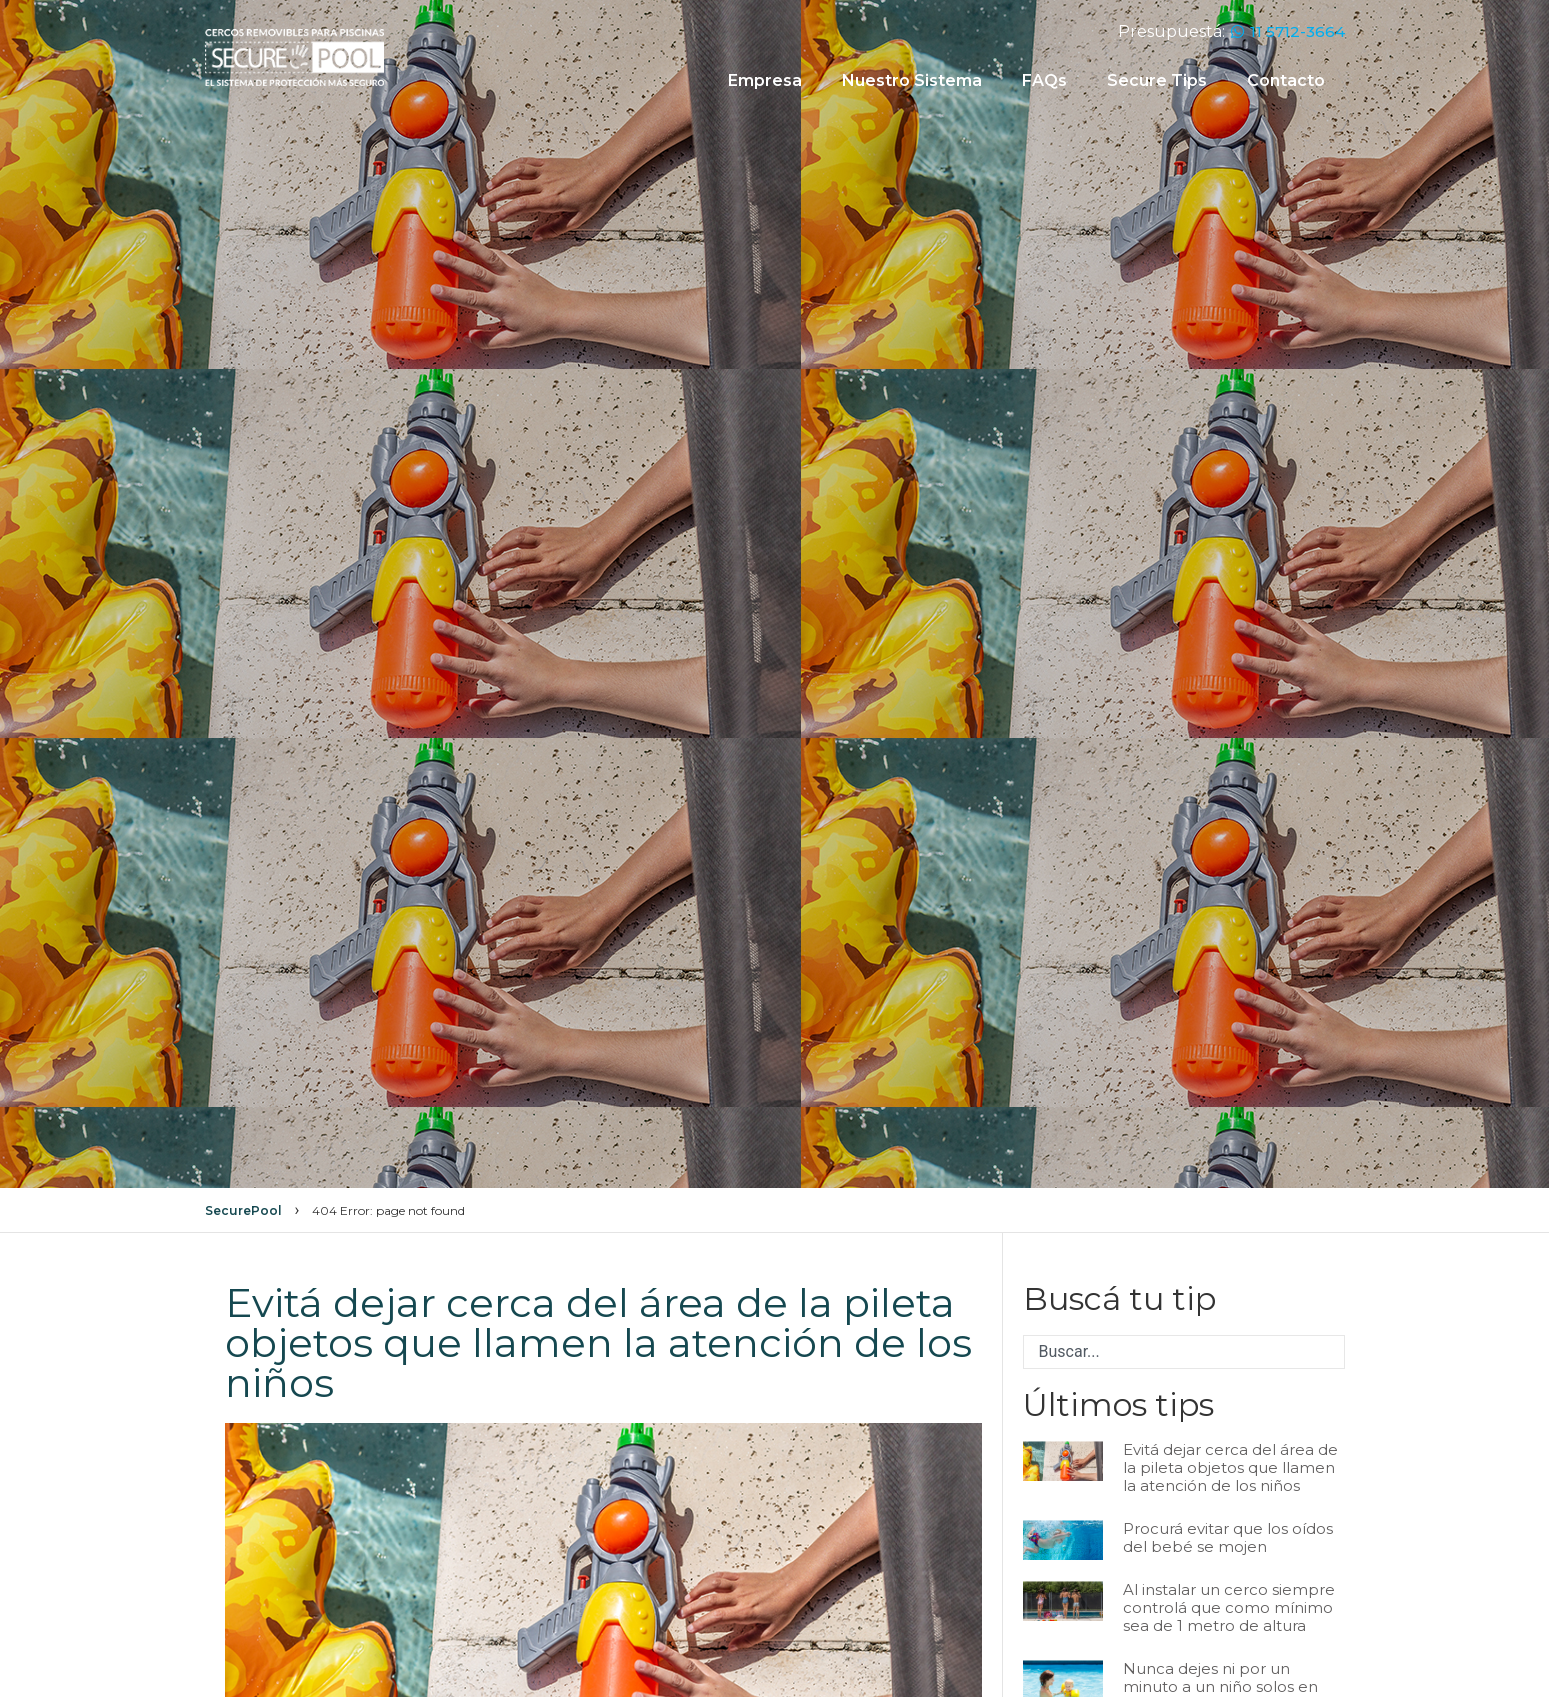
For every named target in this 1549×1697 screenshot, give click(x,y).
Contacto (1286, 80)
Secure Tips (1157, 80)
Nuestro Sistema (912, 80)
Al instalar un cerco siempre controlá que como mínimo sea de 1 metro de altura (1229, 1607)
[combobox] (1184, 1352)
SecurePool (243, 1210)
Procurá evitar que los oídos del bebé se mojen (1228, 1537)
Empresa (765, 80)
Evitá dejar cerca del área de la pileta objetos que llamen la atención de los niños (1230, 1467)
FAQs (1044, 80)
